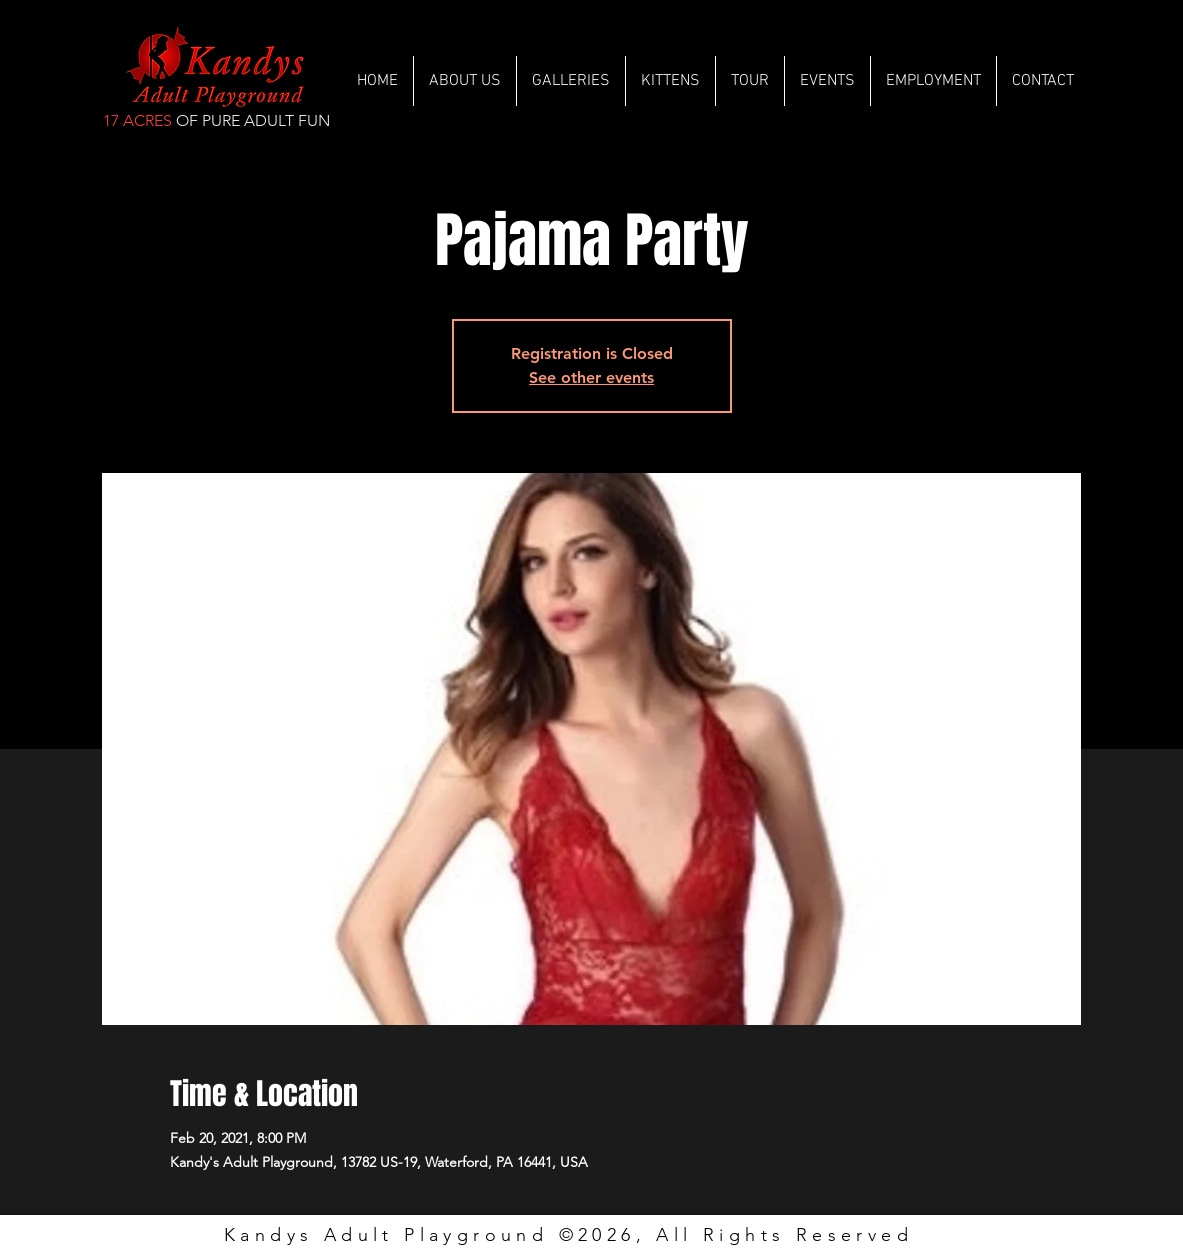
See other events (591, 377)
